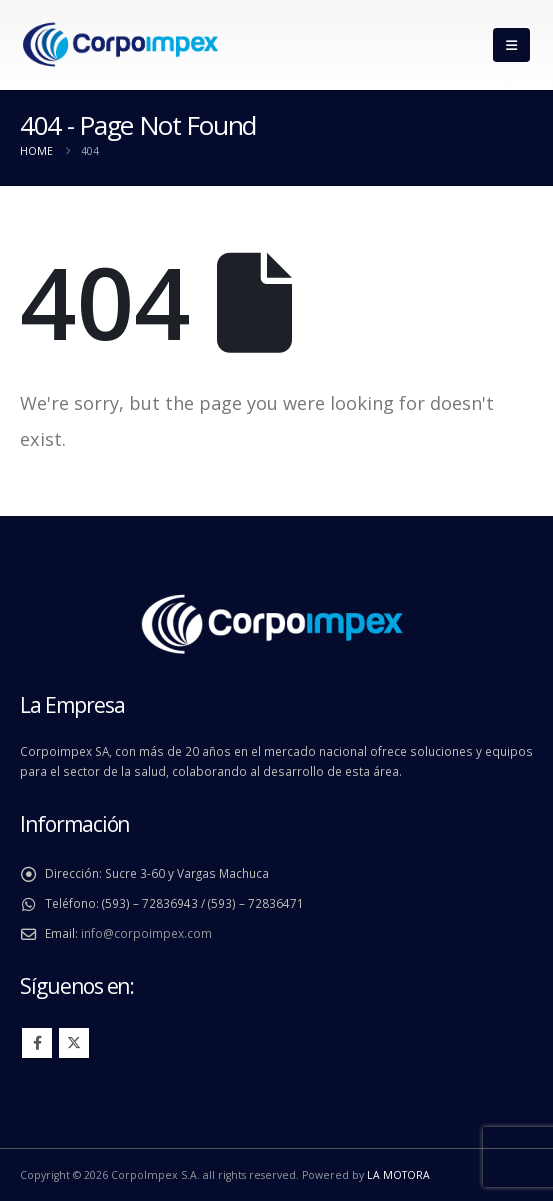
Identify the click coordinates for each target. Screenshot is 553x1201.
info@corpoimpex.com (146, 933)
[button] (511, 45)
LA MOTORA (398, 1175)
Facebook (37, 1043)
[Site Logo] (120, 45)
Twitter (74, 1043)
